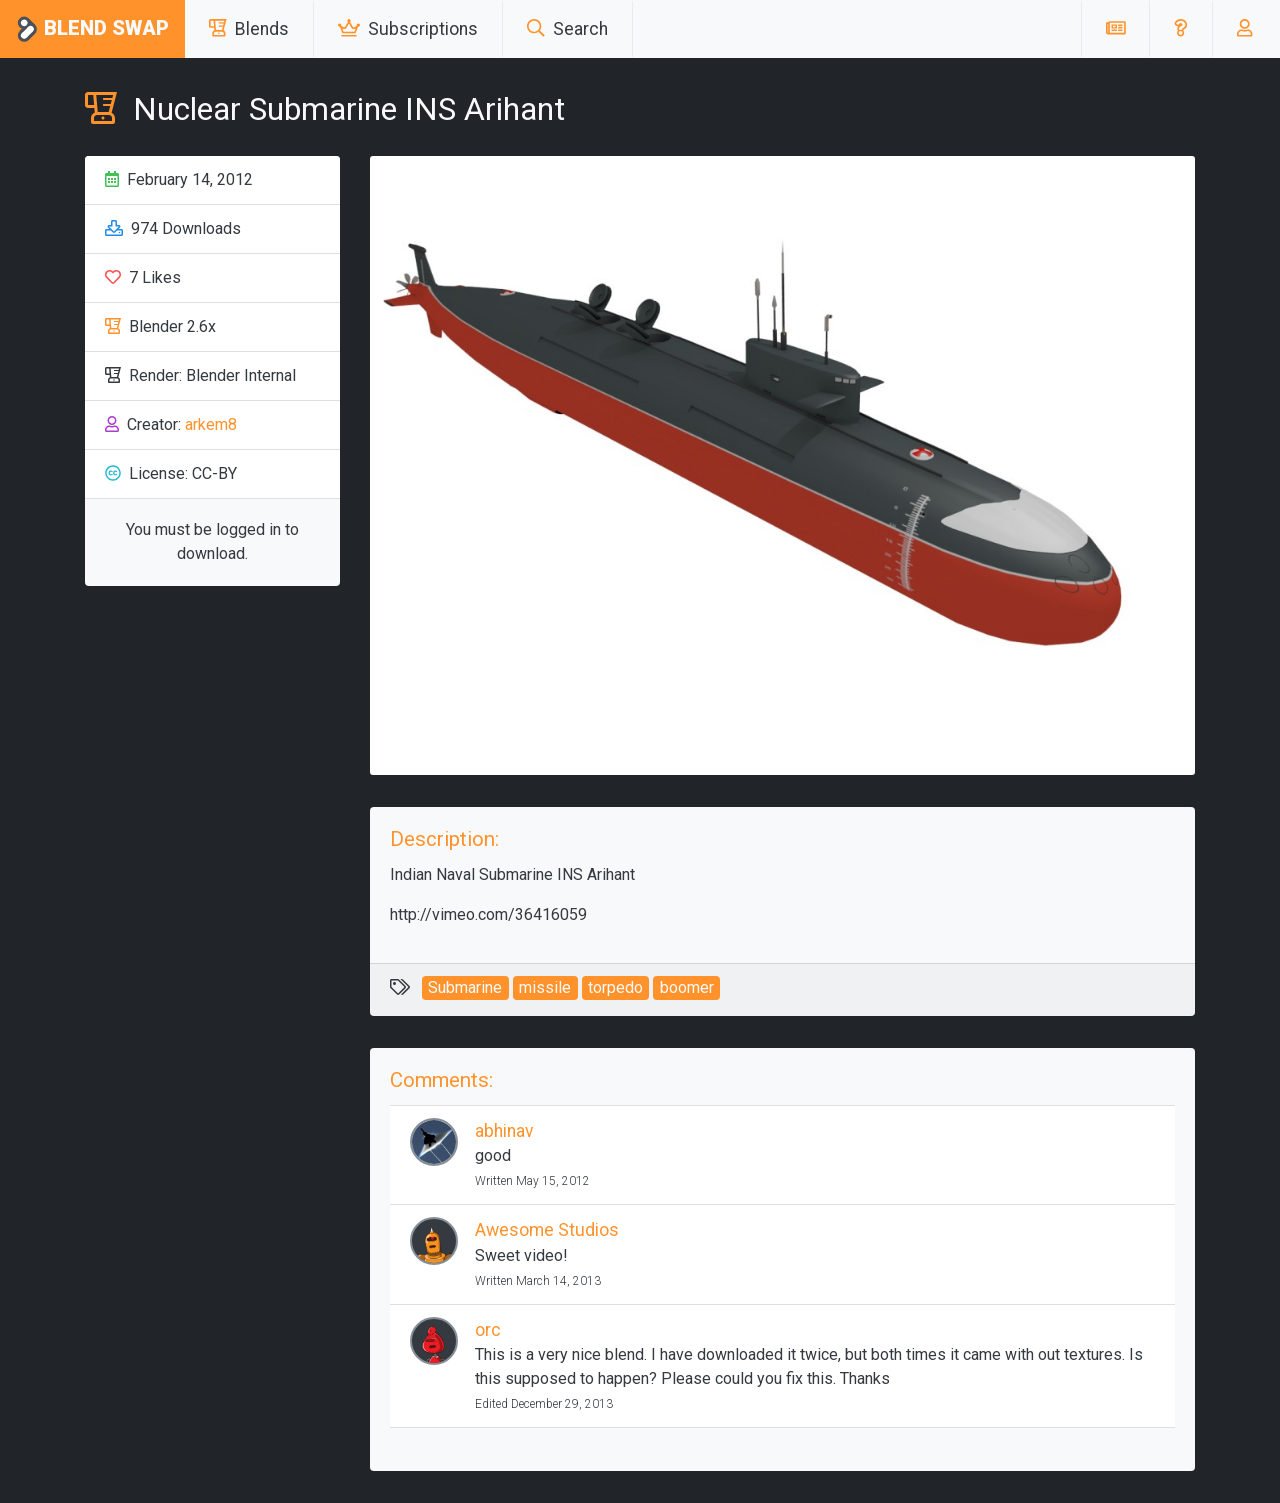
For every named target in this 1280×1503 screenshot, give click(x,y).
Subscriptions (408, 29)
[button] (1180, 29)
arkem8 (211, 424)
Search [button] (567, 29)
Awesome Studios (547, 1230)
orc (488, 1330)
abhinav (504, 1131)
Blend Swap (92, 29)
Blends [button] (249, 29)
